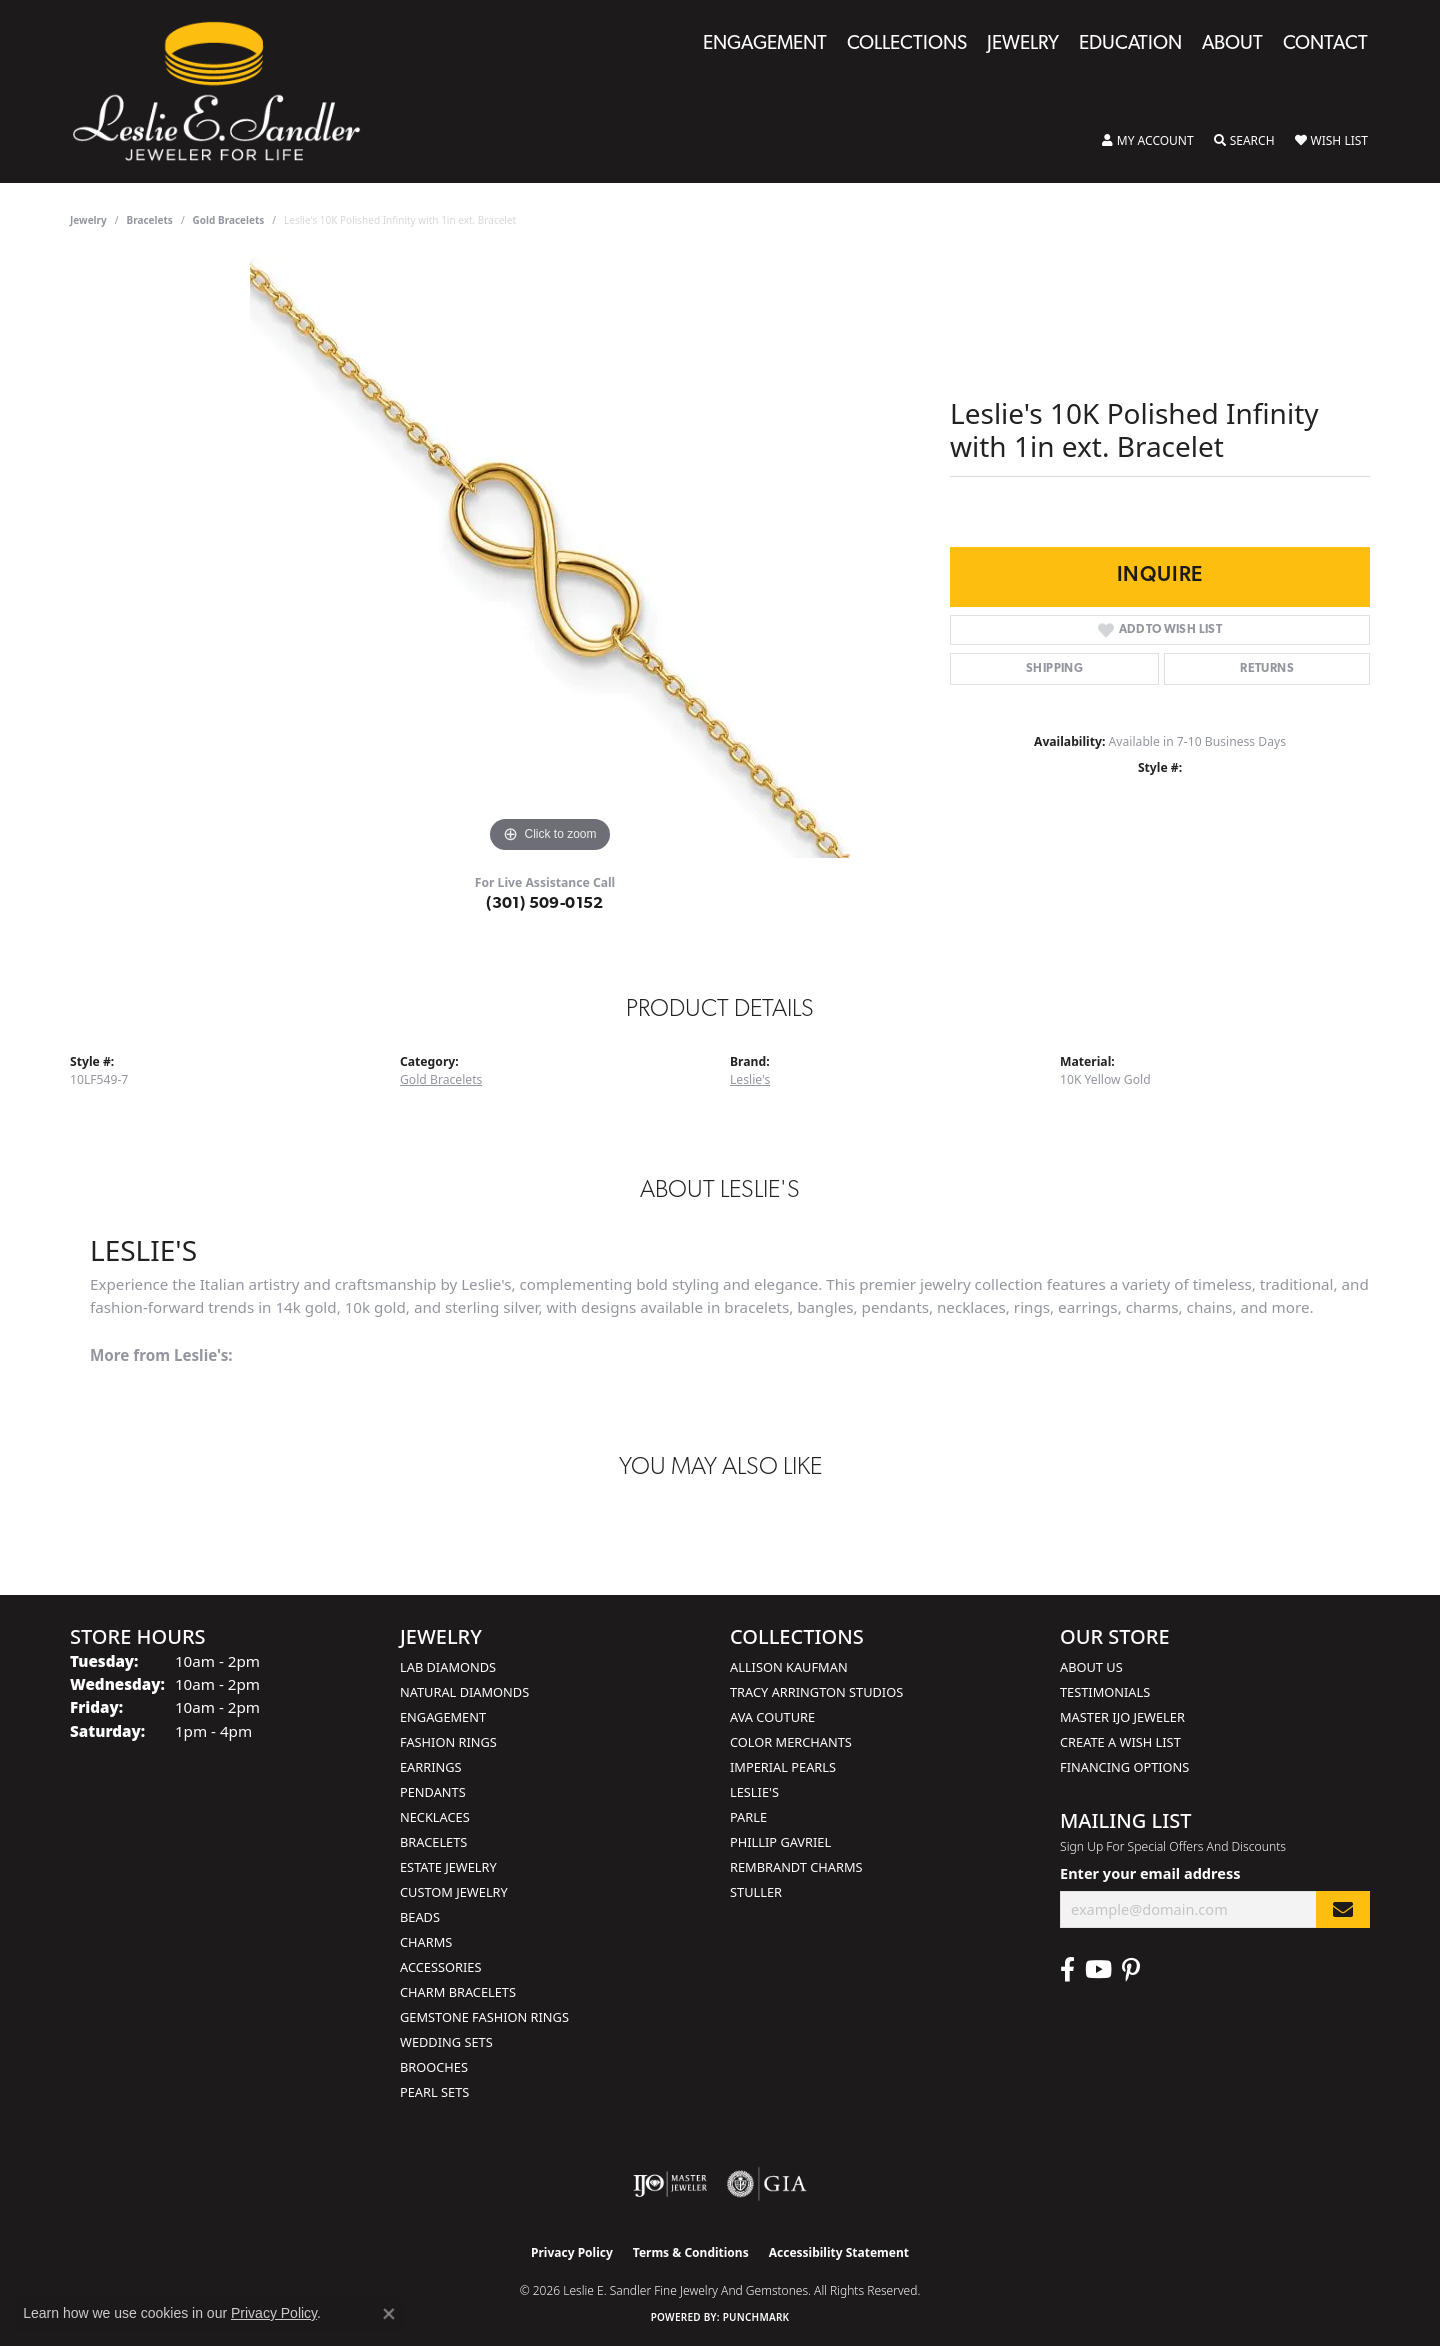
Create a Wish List (1120, 1742)
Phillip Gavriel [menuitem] (780, 1842)
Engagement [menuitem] (443, 1717)
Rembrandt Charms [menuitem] (796, 1867)
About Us (1091, 1667)
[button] (1148, 141)
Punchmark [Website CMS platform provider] (756, 2317)
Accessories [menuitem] (440, 1967)
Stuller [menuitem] (756, 1892)
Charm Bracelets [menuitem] (458, 1992)
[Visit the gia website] (767, 2184)
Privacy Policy (572, 2252)
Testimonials (1105, 1692)
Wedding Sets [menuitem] (446, 2042)
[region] (550, 558)
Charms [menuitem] (426, 1942)
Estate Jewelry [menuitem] (448, 1867)
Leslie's (750, 1079)
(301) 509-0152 (545, 904)
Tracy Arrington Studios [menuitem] (816, 1692)
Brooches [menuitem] (434, 2067)
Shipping (1054, 669)
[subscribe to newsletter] (1343, 1909)
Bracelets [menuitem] (433, 1842)
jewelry (88, 220)
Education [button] (1130, 44)
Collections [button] (907, 44)
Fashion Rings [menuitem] (448, 1742)
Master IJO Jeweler (1122, 1717)
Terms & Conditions (691, 2252)
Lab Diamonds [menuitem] (448, 1667)
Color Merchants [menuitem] (791, 1742)
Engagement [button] (765, 44)
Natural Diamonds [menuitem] (464, 1692)
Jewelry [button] (1023, 44)
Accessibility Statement (839, 2252)
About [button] (1232, 44)
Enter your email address (1150, 1873)
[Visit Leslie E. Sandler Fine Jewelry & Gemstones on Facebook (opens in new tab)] (1067, 1970)
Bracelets (150, 220)
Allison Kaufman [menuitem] (789, 1667)
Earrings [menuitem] (431, 1767)
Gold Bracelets (229, 220)
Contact (1325, 44)
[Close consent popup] (389, 2314)
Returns (1267, 669)
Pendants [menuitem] (433, 1792)
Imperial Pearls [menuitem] (783, 1767)
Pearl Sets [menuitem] (434, 2092)
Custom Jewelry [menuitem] (454, 1892)
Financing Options (1124, 1767)
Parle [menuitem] (748, 1817)
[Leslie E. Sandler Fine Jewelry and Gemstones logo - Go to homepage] (226, 91)
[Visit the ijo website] (670, 2184)
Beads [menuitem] (420, 1917)
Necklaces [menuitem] (435, 1817)
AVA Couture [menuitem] (772, 1717)
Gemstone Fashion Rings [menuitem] (484, 2017)
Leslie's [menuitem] (754, 1792)
